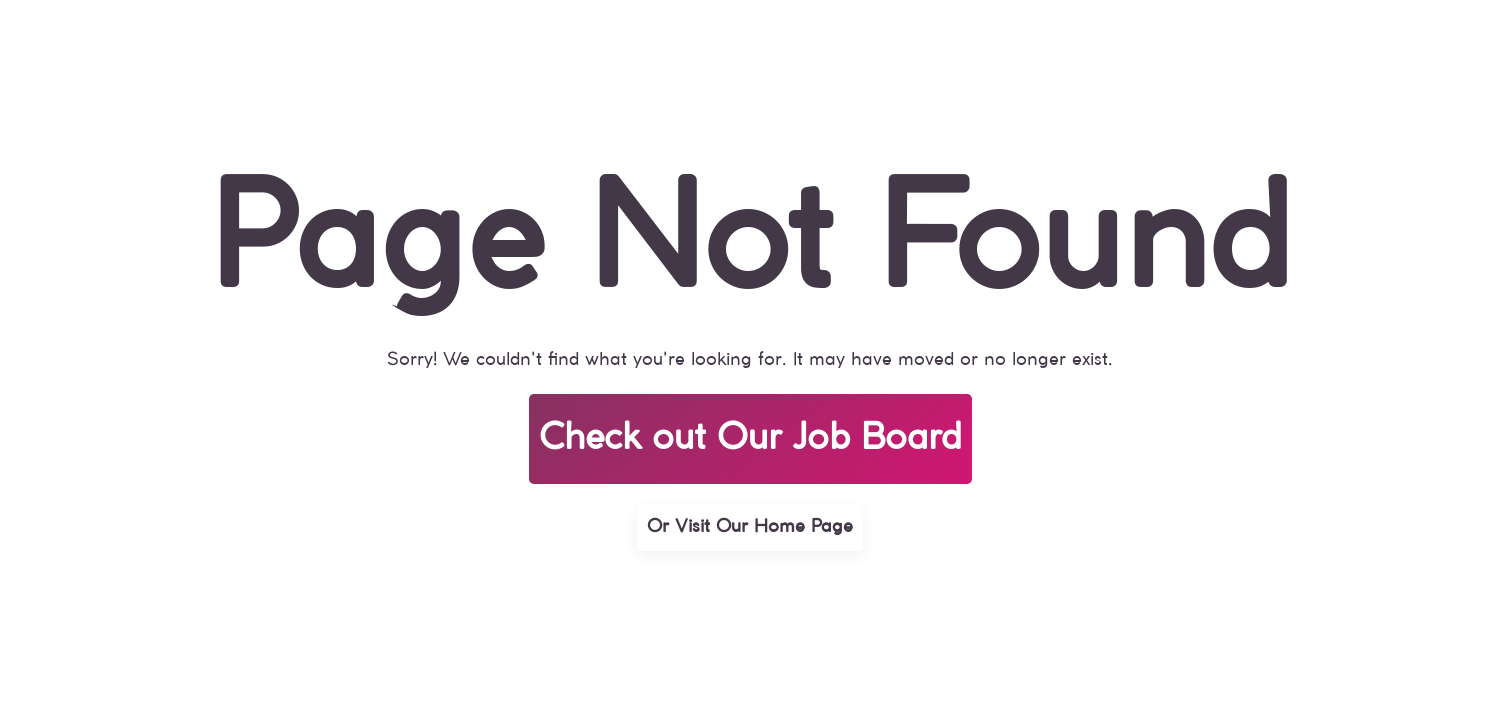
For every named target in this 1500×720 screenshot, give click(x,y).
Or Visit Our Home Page (750, 527)
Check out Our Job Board (750, 439)
